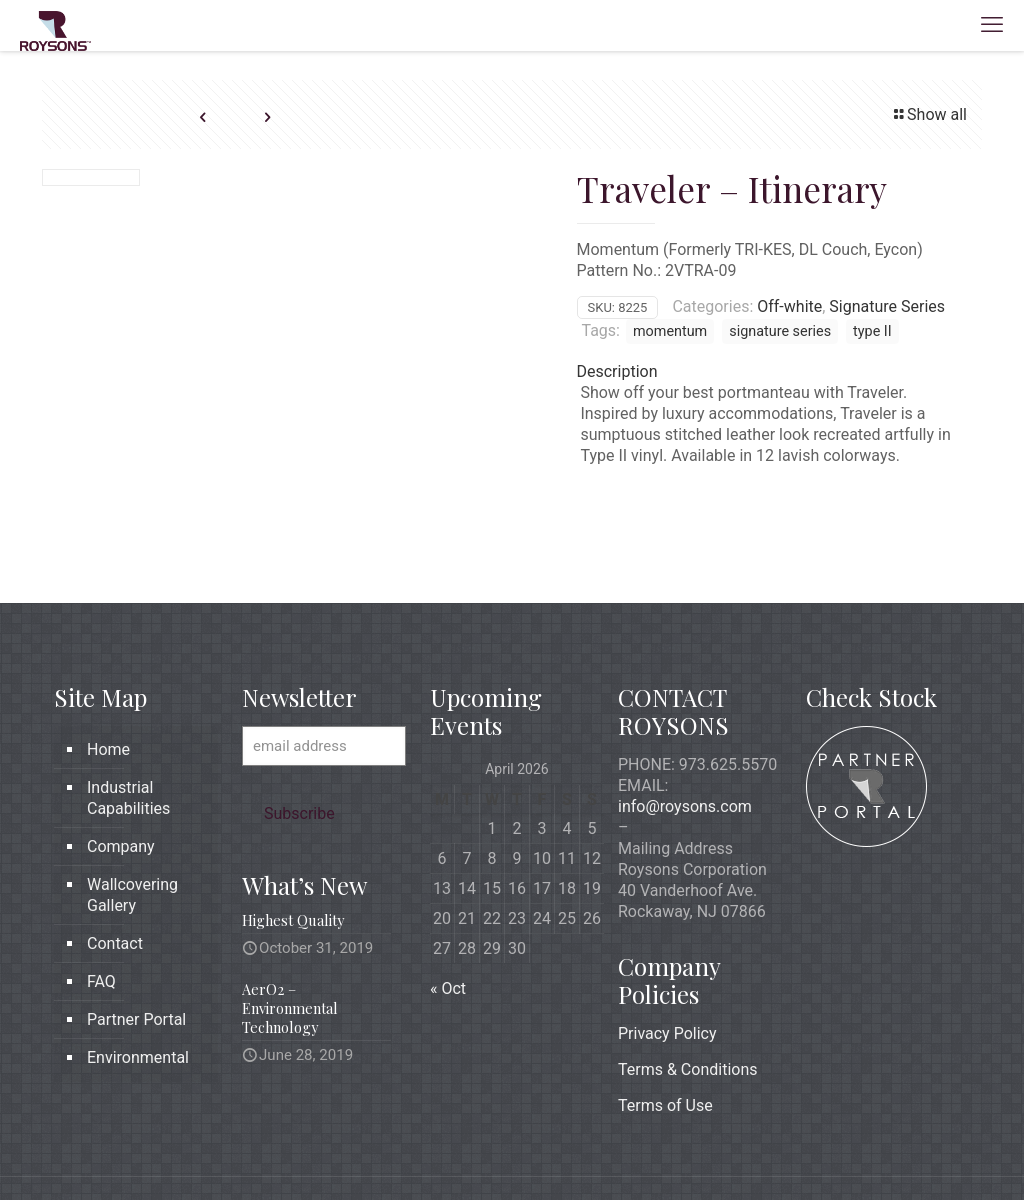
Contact (115, 876)
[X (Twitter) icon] (858, 1151)
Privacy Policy (667, 966)
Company (121, 779)
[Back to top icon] (949, 1152)
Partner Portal (136, 952)
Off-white (789, 306)
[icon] (900, 1151)
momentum (670, 331)
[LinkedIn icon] (879, 1151)
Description (617, 371)
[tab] (774, 371)
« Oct (448, 921)
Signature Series (887, 306)
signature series (780, 331)
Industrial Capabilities (128, 731)
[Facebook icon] (837, 1151)
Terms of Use (665, 1038)
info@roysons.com (685, 739)
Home (108, 682)
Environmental (138, 990)
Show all (929, 114)
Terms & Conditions (688, 1002)
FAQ (101, 914)
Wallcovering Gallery (132, 828)
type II (872, 331)
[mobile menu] (992, 25)
